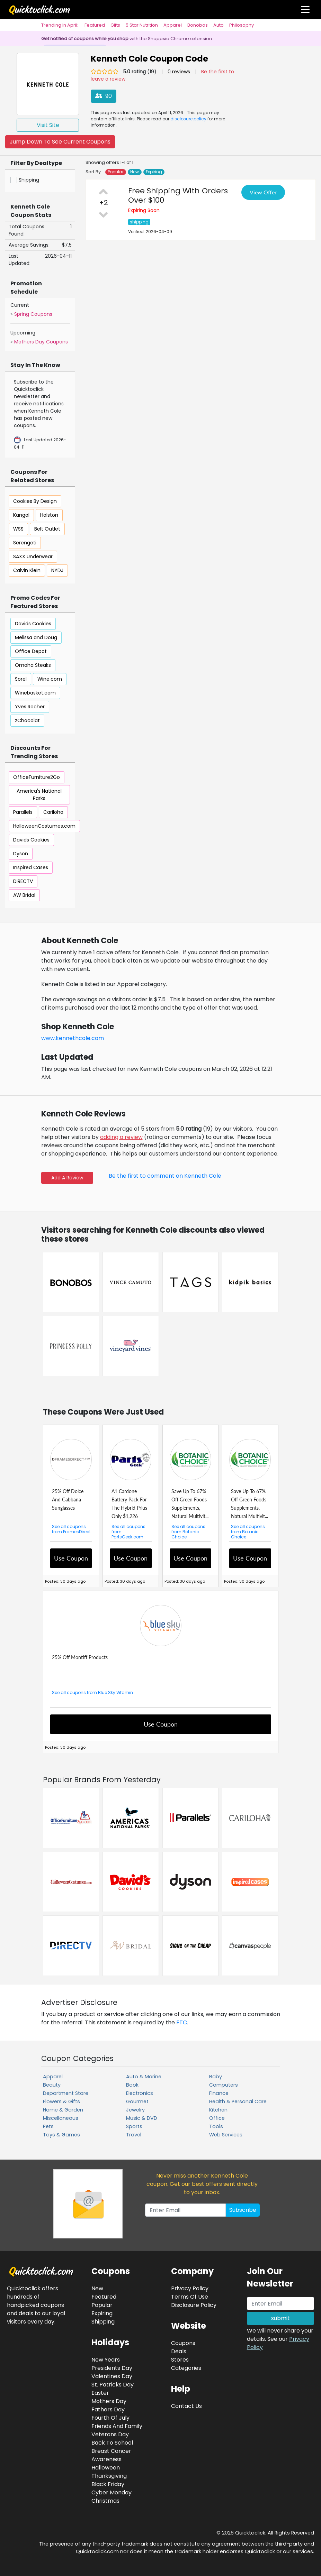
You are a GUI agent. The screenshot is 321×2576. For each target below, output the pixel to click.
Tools (216, 2126)
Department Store (65, 2093)
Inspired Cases (30, 867)
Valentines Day (111, 2376)
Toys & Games (61, 2134)
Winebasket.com (35, 692)
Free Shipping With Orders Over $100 (178, 195)
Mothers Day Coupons (41, 341)
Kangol (21, 515)
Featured (94, 25)
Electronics (139, 2093)
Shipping (103, 2322)
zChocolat (27, 720)
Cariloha (53, 812)
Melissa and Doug (36, 637)
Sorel (21, 678)
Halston (49, 515)
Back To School (112, 2443)
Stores (180, 2360)
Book (132, 2084)
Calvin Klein (27, 570)
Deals (178, 2351)
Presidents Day (111, 2368)
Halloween (105, 2468)
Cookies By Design (35, 501)
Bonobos (197, 25)
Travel (133, 2134)
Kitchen (218, 2109)
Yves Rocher (30, 706)
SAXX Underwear (33, 556)
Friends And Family (116, 2426)
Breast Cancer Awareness (111, 2455)
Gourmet (137, 2101)
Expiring (154, 172)
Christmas (105, 2501)
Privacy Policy (189, 2288)
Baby (215, 2076)
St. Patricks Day (112, 2385)
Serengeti (24, 542)
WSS (18, 528)
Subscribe (242, 2210)
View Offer (263, 192)
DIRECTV (23, 881)
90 (103, 96)
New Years (105, 2360)
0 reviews (179, 71)
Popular (116, 172)
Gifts (115, 25)
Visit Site (48, 125)
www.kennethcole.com (72, 1038)
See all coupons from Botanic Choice (188, 1532)
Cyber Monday (111, 2492)
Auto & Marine (143, 2076)
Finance (219, 2093)
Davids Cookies (33, 623)
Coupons (183, 2343)
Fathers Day (108, 2409)
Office (217, 2118)
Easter (100, 2393)
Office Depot (31, 651)
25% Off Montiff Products (80, 1657)
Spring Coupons (33, 314)
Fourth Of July (110, 2418)
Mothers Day (108, 2401)
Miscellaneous (60, 2118)
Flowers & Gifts (61, 2101)
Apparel (172, 25)
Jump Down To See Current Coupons (60, 142)
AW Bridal (24, 895)
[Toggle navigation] (305, 9)
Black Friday (107, 2484)
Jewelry (135, 2109)
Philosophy (241, 25)
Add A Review (67, 1177)
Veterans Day (110, 2434)
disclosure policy (188, 119)
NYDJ (57, 570)
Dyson (20, 853)
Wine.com (49, 678)
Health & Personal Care (238, 2101)
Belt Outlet (47, 528)
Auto (218, 25)
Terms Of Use (189, 2297)
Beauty (52, 2084)
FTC (181, 2022)
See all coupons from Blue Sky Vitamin (92, 1692)
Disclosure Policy (193, 2305)
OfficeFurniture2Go (36, 777)
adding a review (121, 1137)
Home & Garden (63, 2109)
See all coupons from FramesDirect (71, 1529)
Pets (48, 2126)
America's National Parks (39, 795)
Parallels (23, 812)
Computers (223, 2084)
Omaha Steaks (33, 665)
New (134, 172)
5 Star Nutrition (142, 25)
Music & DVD (141, 2118)
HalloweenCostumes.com (44, 825)
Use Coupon (71, 1558)
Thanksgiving (109, 2476)
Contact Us (186, 2406)
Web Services (225, 2134)
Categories (186, 2368)
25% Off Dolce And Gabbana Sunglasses (67, 1499)
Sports (134, 2126)
